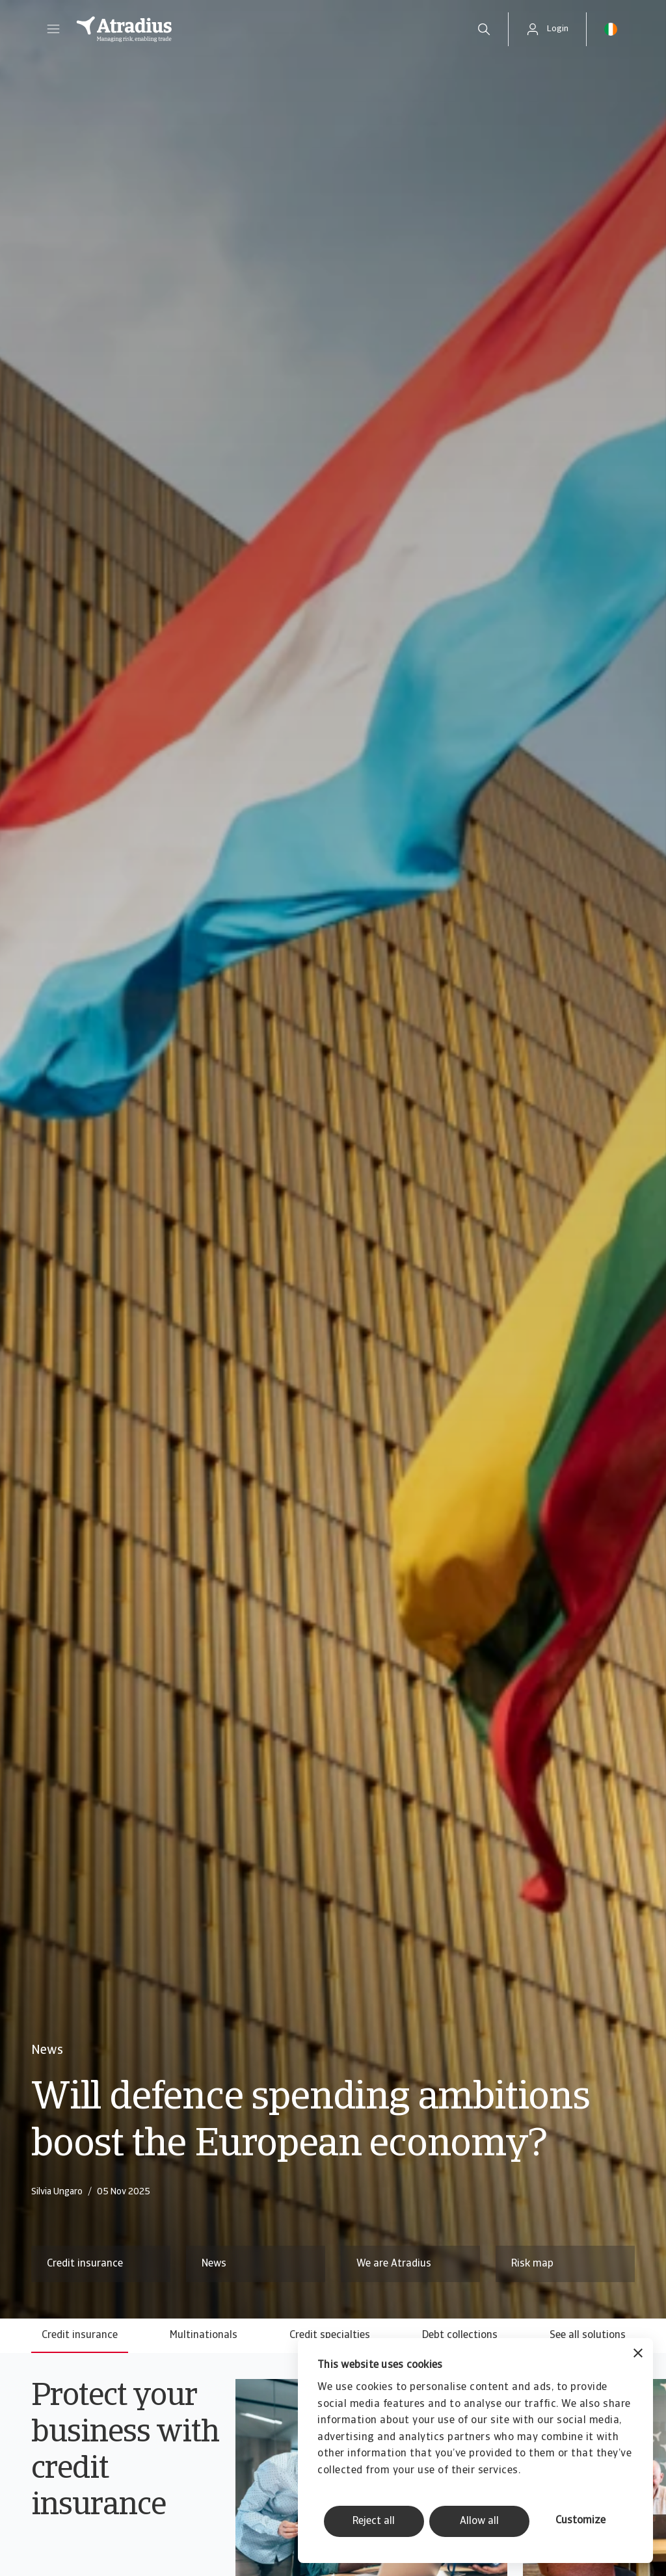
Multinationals (203, 2335)
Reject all (374, 2521)
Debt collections (460, 2335)
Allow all (479, 2521)
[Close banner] (638, 2354)
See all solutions (588, 2335)
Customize (580, 2521)
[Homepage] (262, 29)
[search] (483, 29)
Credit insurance (80, 2335)
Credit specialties (329, 2335)
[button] (53, 29)
